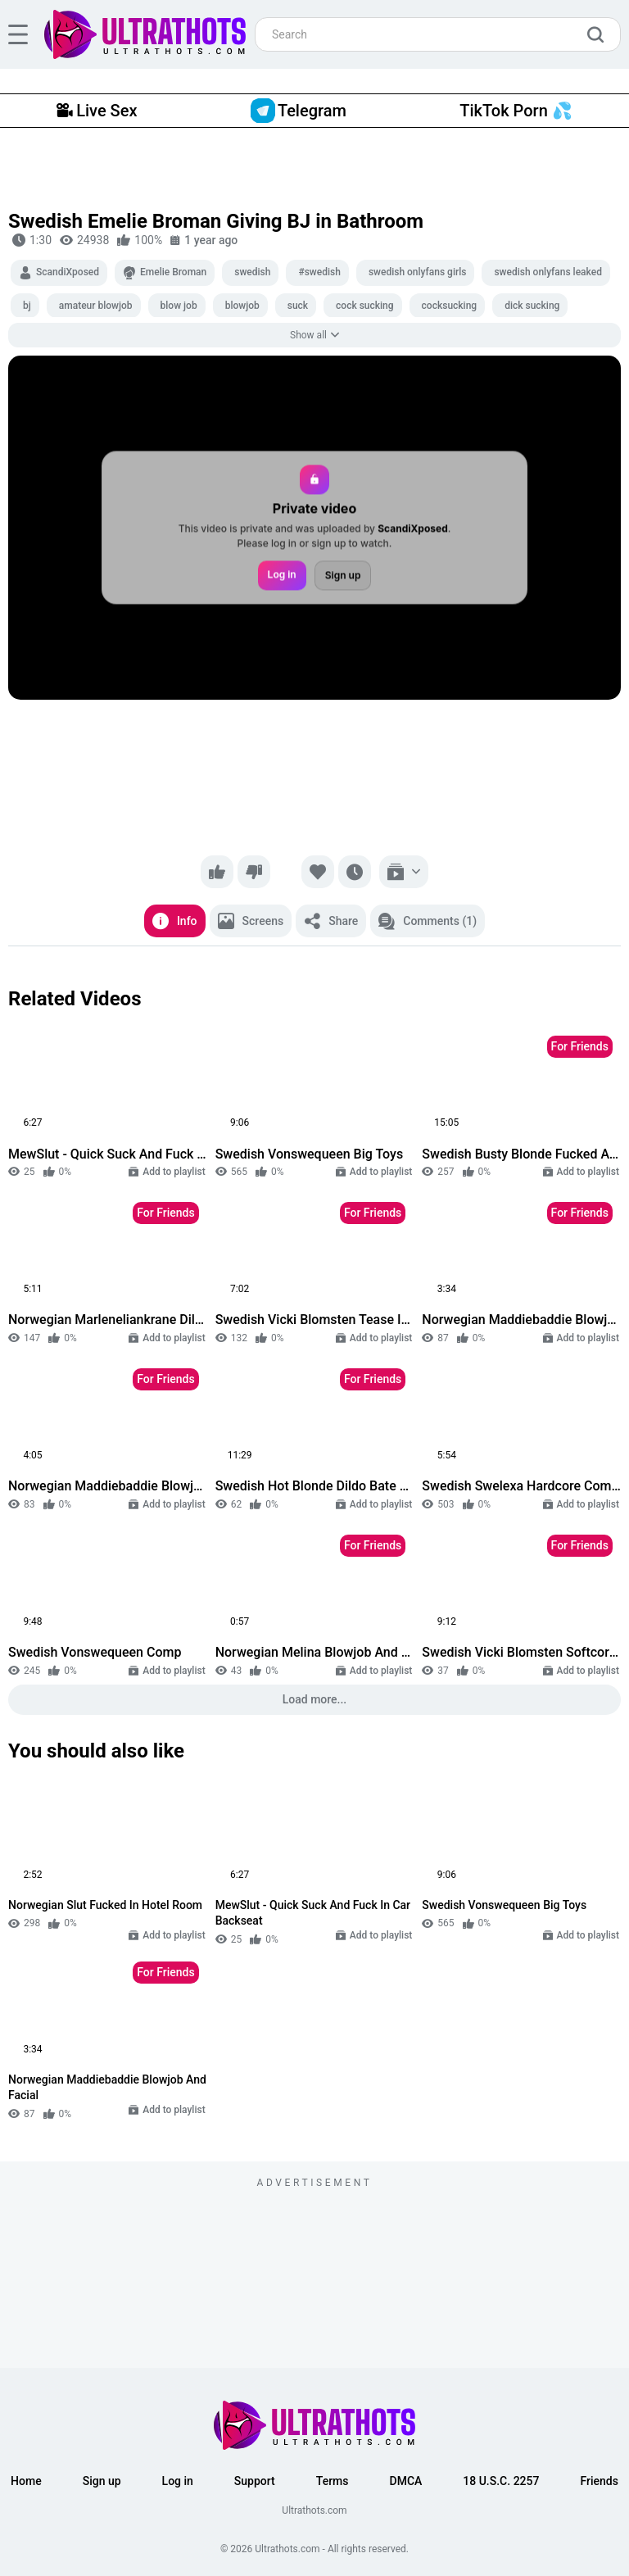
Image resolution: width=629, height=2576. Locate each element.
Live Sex (97, 110)
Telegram (298, 110)
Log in (282, 575)
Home (26, 2481)
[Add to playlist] (403, 871)
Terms (332, 2481)
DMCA (406, 2481)
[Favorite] (317, 871)
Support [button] (254, 2481)
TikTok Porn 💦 (515, 110)
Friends (599, 2481)
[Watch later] (354, 871)
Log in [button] (177, 2481)
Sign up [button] (102, 2481)
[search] (599, 34)
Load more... (315, 1699)
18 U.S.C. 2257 (501, 2481)
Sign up (343, 575)
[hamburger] (18, 34)
